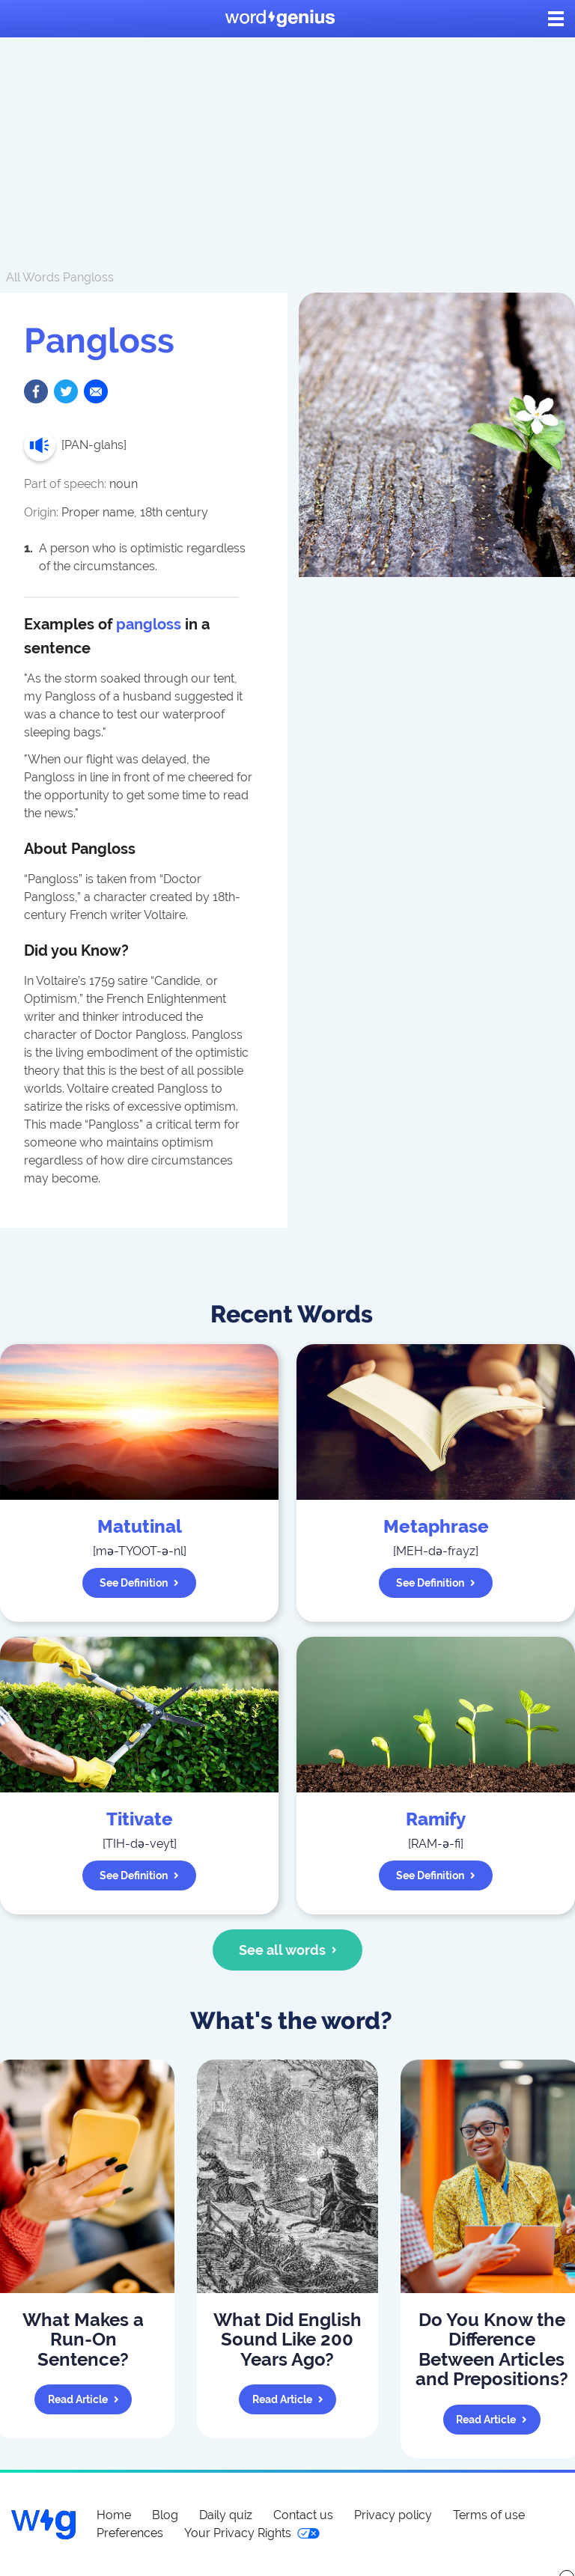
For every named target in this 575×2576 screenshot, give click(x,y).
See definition (139, 1582)
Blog (165, 2515)
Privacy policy (393, 2515)
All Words (33, 277)
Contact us (303, 2515)
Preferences (130, 2533)
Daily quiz (225, 2515)
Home (114, 2515)
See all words (288, 1950)
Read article (83, 2399)
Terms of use (489, 2515)
